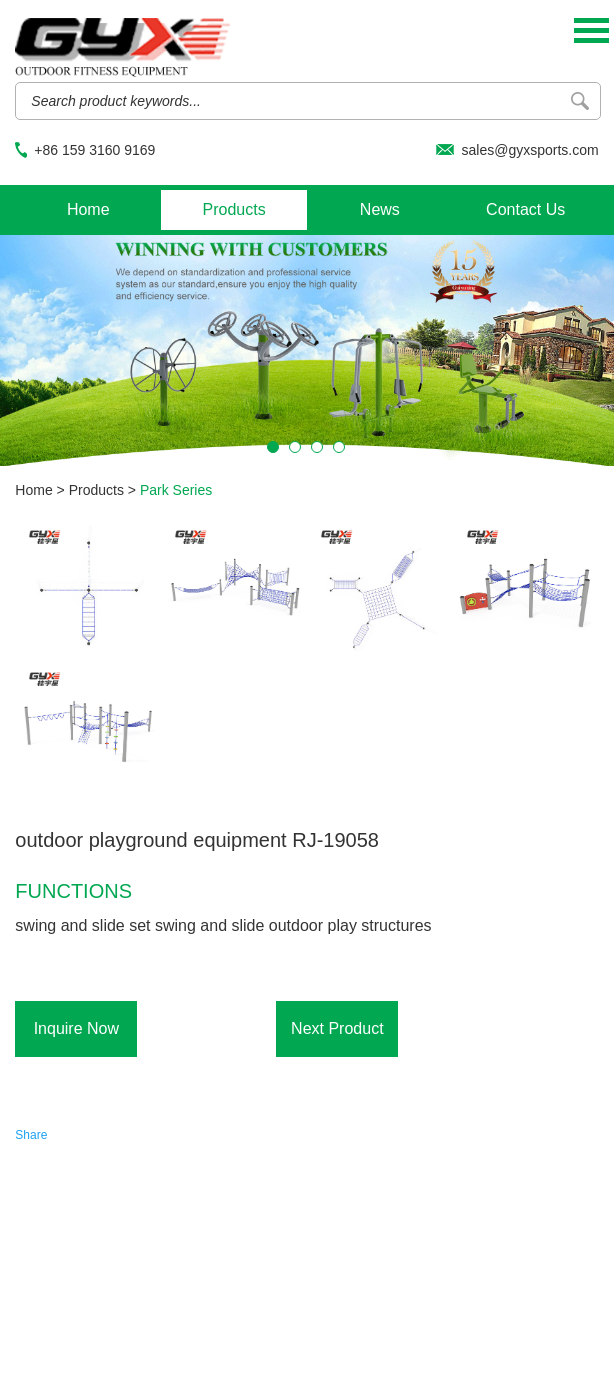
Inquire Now (76, 1028)
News (380, 209)
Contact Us (525, 209)
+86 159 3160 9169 (94, 150)
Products (233, 209)
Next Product (337, 1028)
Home (88, 209)
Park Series (176, 490)
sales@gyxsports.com (529, 150)
